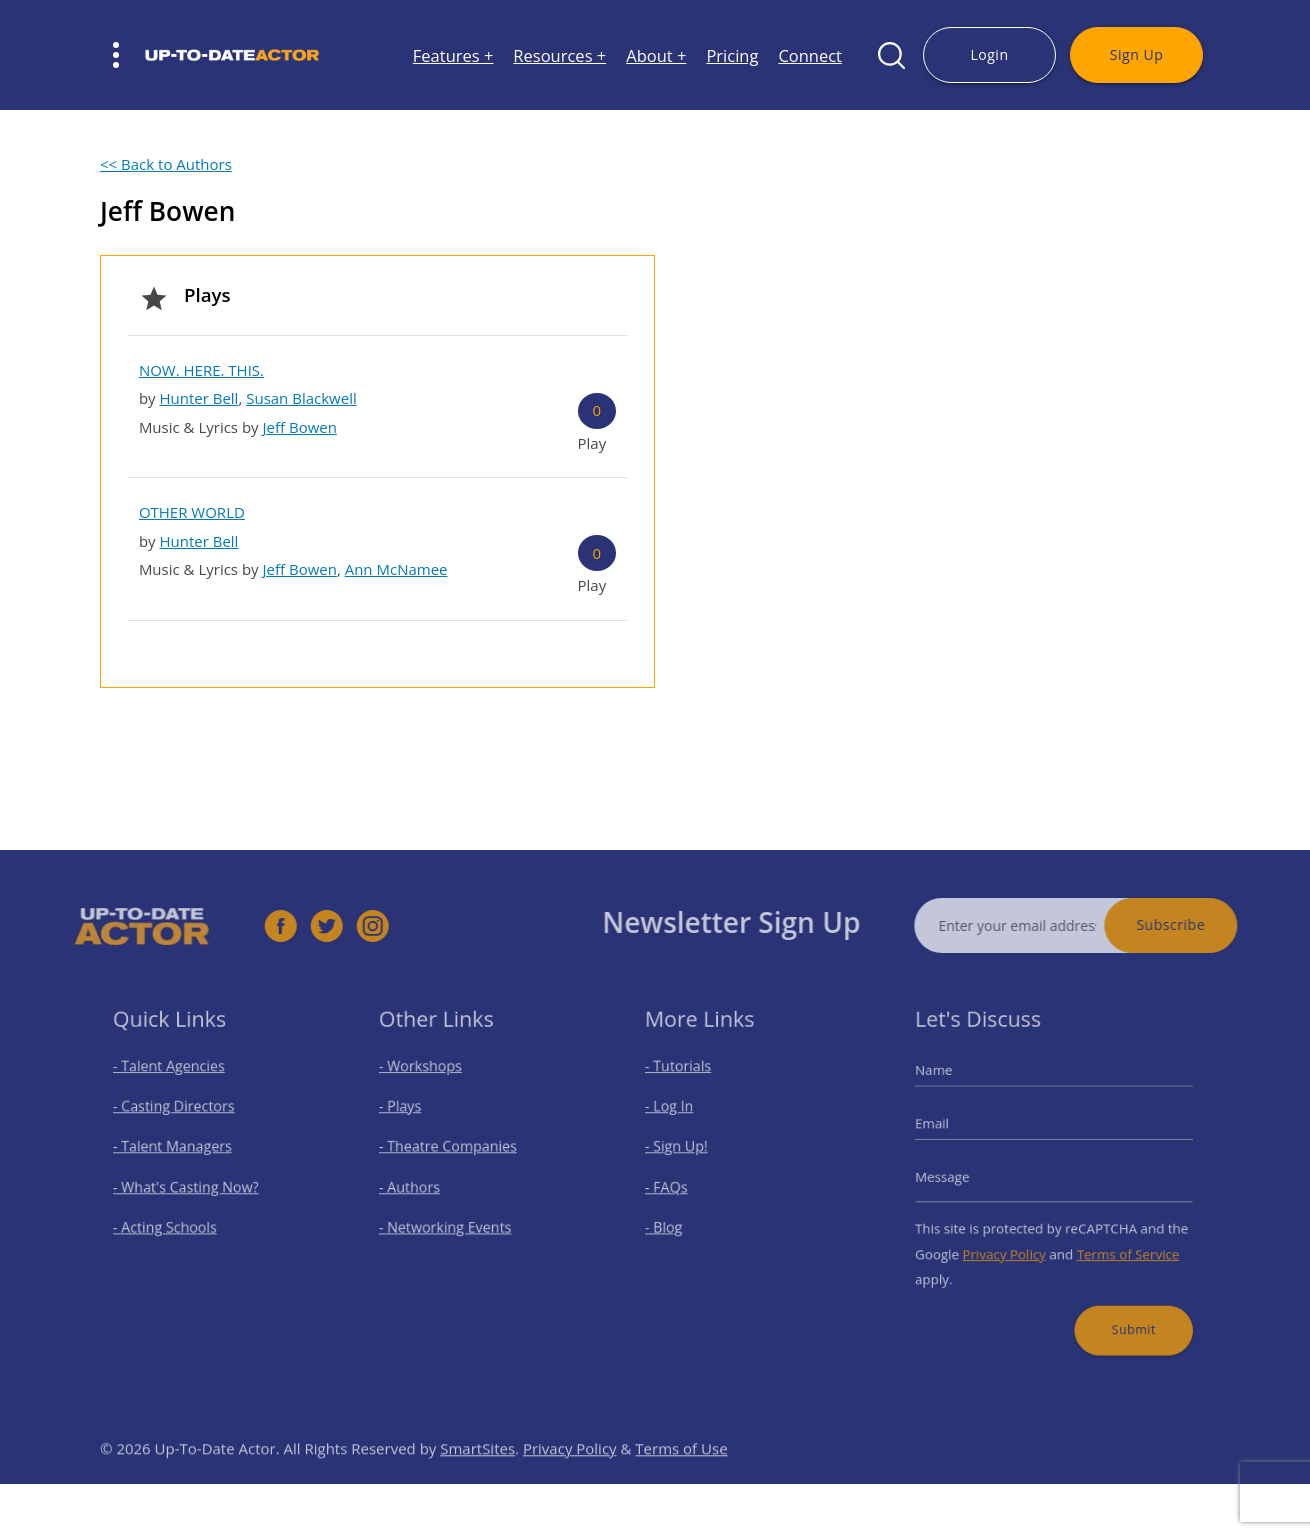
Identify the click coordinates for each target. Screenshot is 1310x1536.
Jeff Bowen (300, 427)
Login (989, 54)
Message (957, 1177)
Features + (453, 55)
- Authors (418, 1186)
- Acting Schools (171, 1221)
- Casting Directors (179, 1115)
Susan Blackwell (301, 398)
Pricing (732, 55)
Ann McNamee (396, 569)
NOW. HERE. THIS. (201, 370)
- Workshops (428, 1080)
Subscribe (1199, 924)
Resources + (559, 55)
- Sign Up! (685, 1150)
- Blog (674, 1221)
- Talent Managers (178, 1150)
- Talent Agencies (175, 1080)
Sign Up (1136, 54)
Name (949, 1084)
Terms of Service (1119, 1245)
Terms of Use (681, 1477)
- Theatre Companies (452, 1150)
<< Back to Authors (166, 164)
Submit (1123, 1310)
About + (656, 55)
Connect (810, 55)
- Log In (679, 1115)
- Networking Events (450, 1221)
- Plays (410, 1115)
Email (948, 1131)
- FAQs (676, 1186)
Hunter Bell (198, 398)
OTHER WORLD (192, 512)
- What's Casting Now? (189, 1186)
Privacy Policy (1010, 1245)
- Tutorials (687, 1080)
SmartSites (477, 1477)
